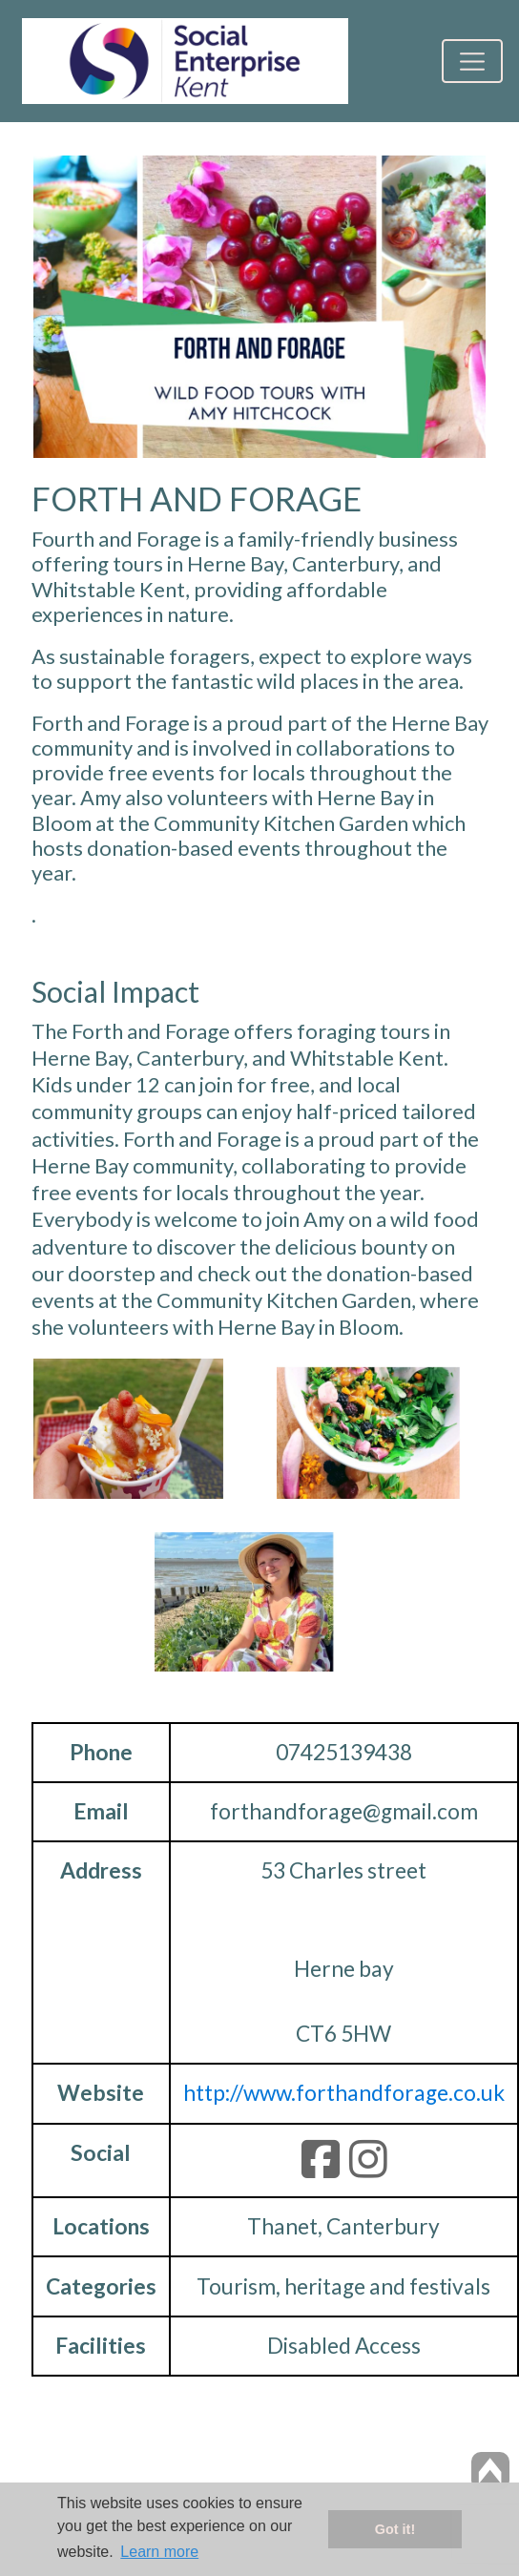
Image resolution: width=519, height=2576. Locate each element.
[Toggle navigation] (472, 61)
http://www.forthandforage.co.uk (344, 2093)
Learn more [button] (159, 2552)
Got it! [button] (395, 2529)
